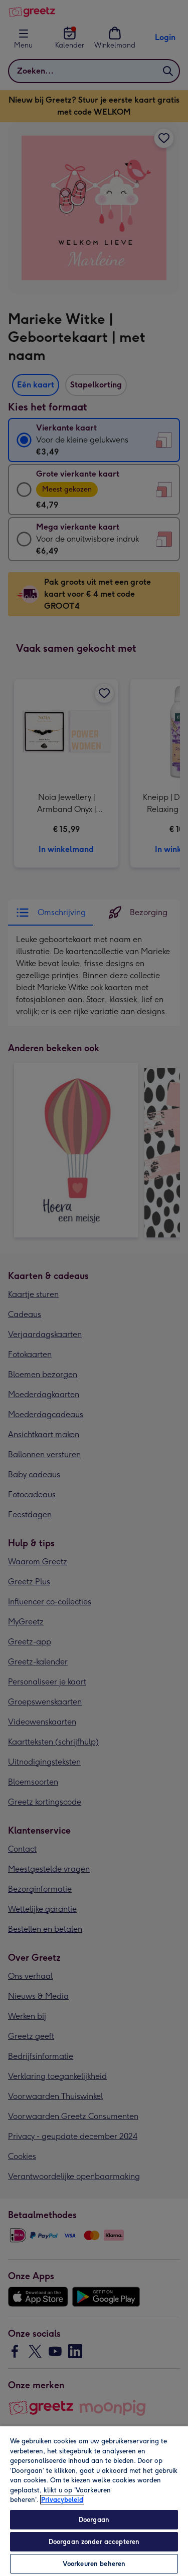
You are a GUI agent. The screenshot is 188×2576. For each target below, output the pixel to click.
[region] (94, 2500)
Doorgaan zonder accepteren (94, 2541)
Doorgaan (94, 2519)
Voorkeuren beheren (94, 2563)
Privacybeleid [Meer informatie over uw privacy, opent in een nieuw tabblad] (62, 2499)
